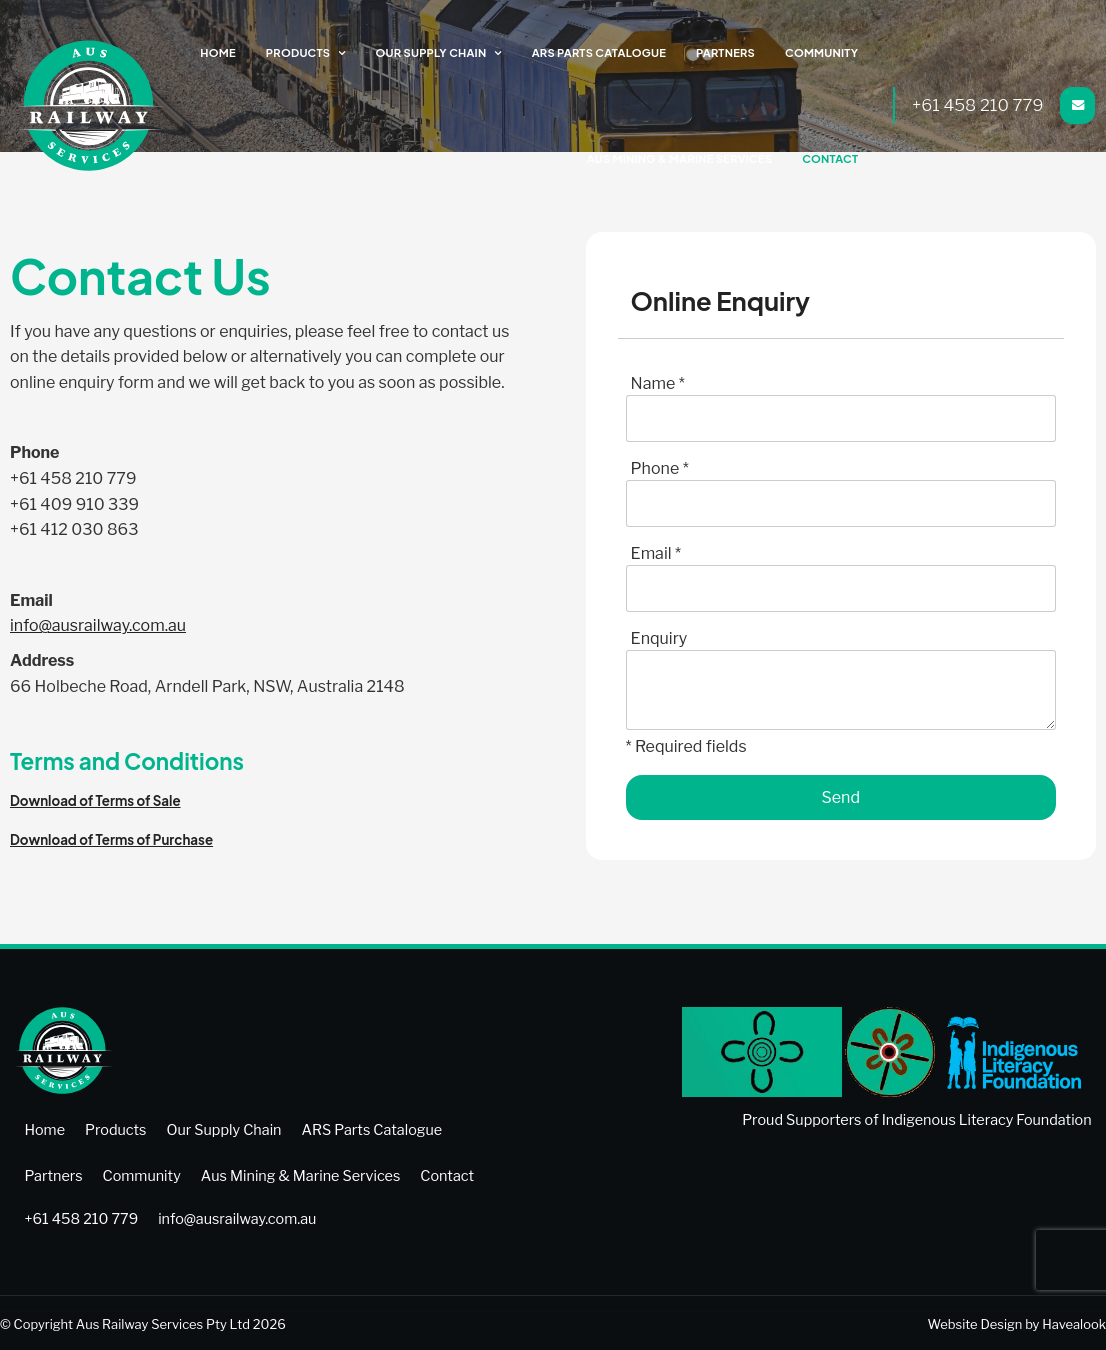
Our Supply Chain (442, 52)
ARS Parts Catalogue (606, 52)
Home (234, 52)
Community (824, 52)
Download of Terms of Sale (95, 800)
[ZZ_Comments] (841, 690)
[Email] (841, 588)
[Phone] (841, 503)
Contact (832, 158)
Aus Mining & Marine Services (686, 158)
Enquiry (659, 638)
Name (658, 383)
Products (312, 52)
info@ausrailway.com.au (98, 625)
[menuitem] (44, 1129)
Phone (660, 468)
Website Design (975, 1322)
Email (656, 553)
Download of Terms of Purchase (111, 839)
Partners (729, 52)
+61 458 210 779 (978, 105)
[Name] (841, 418)
